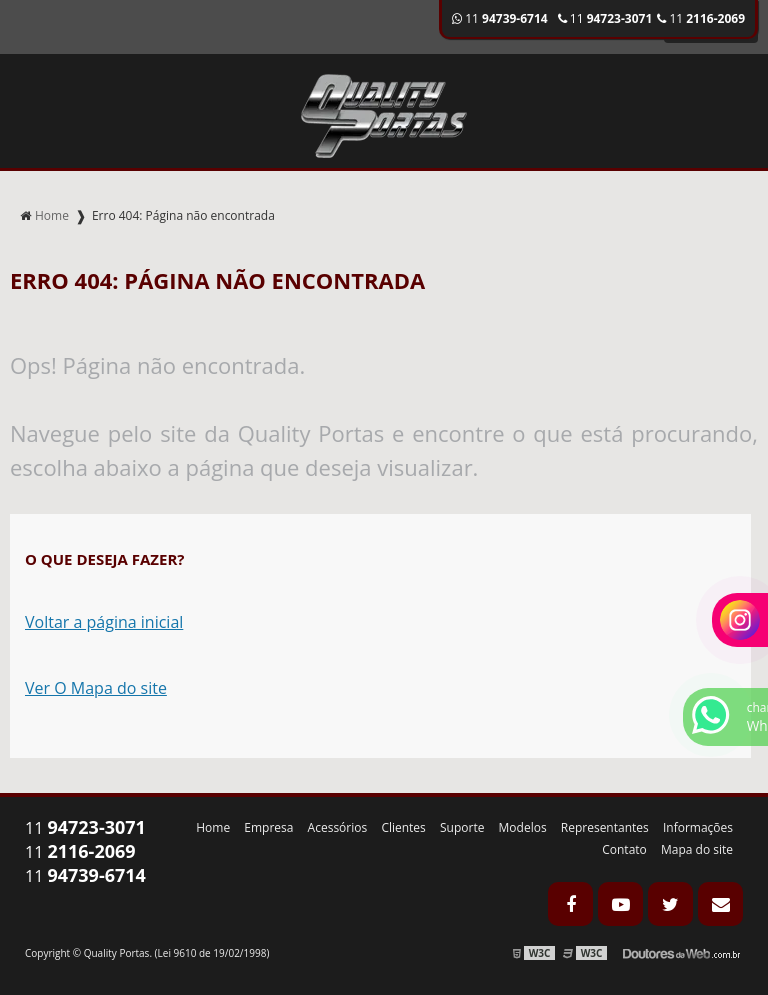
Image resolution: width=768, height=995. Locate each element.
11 (701, 18)
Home (213, 827)
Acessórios (338, 827)
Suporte (462, 827)
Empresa (268, 827)
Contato (624, 849)
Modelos (523, 827)
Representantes (605, 827)
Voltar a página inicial (104, 622)
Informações (698, 827)
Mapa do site (697, 849)
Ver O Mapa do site (96, 688)
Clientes (403, 827)
